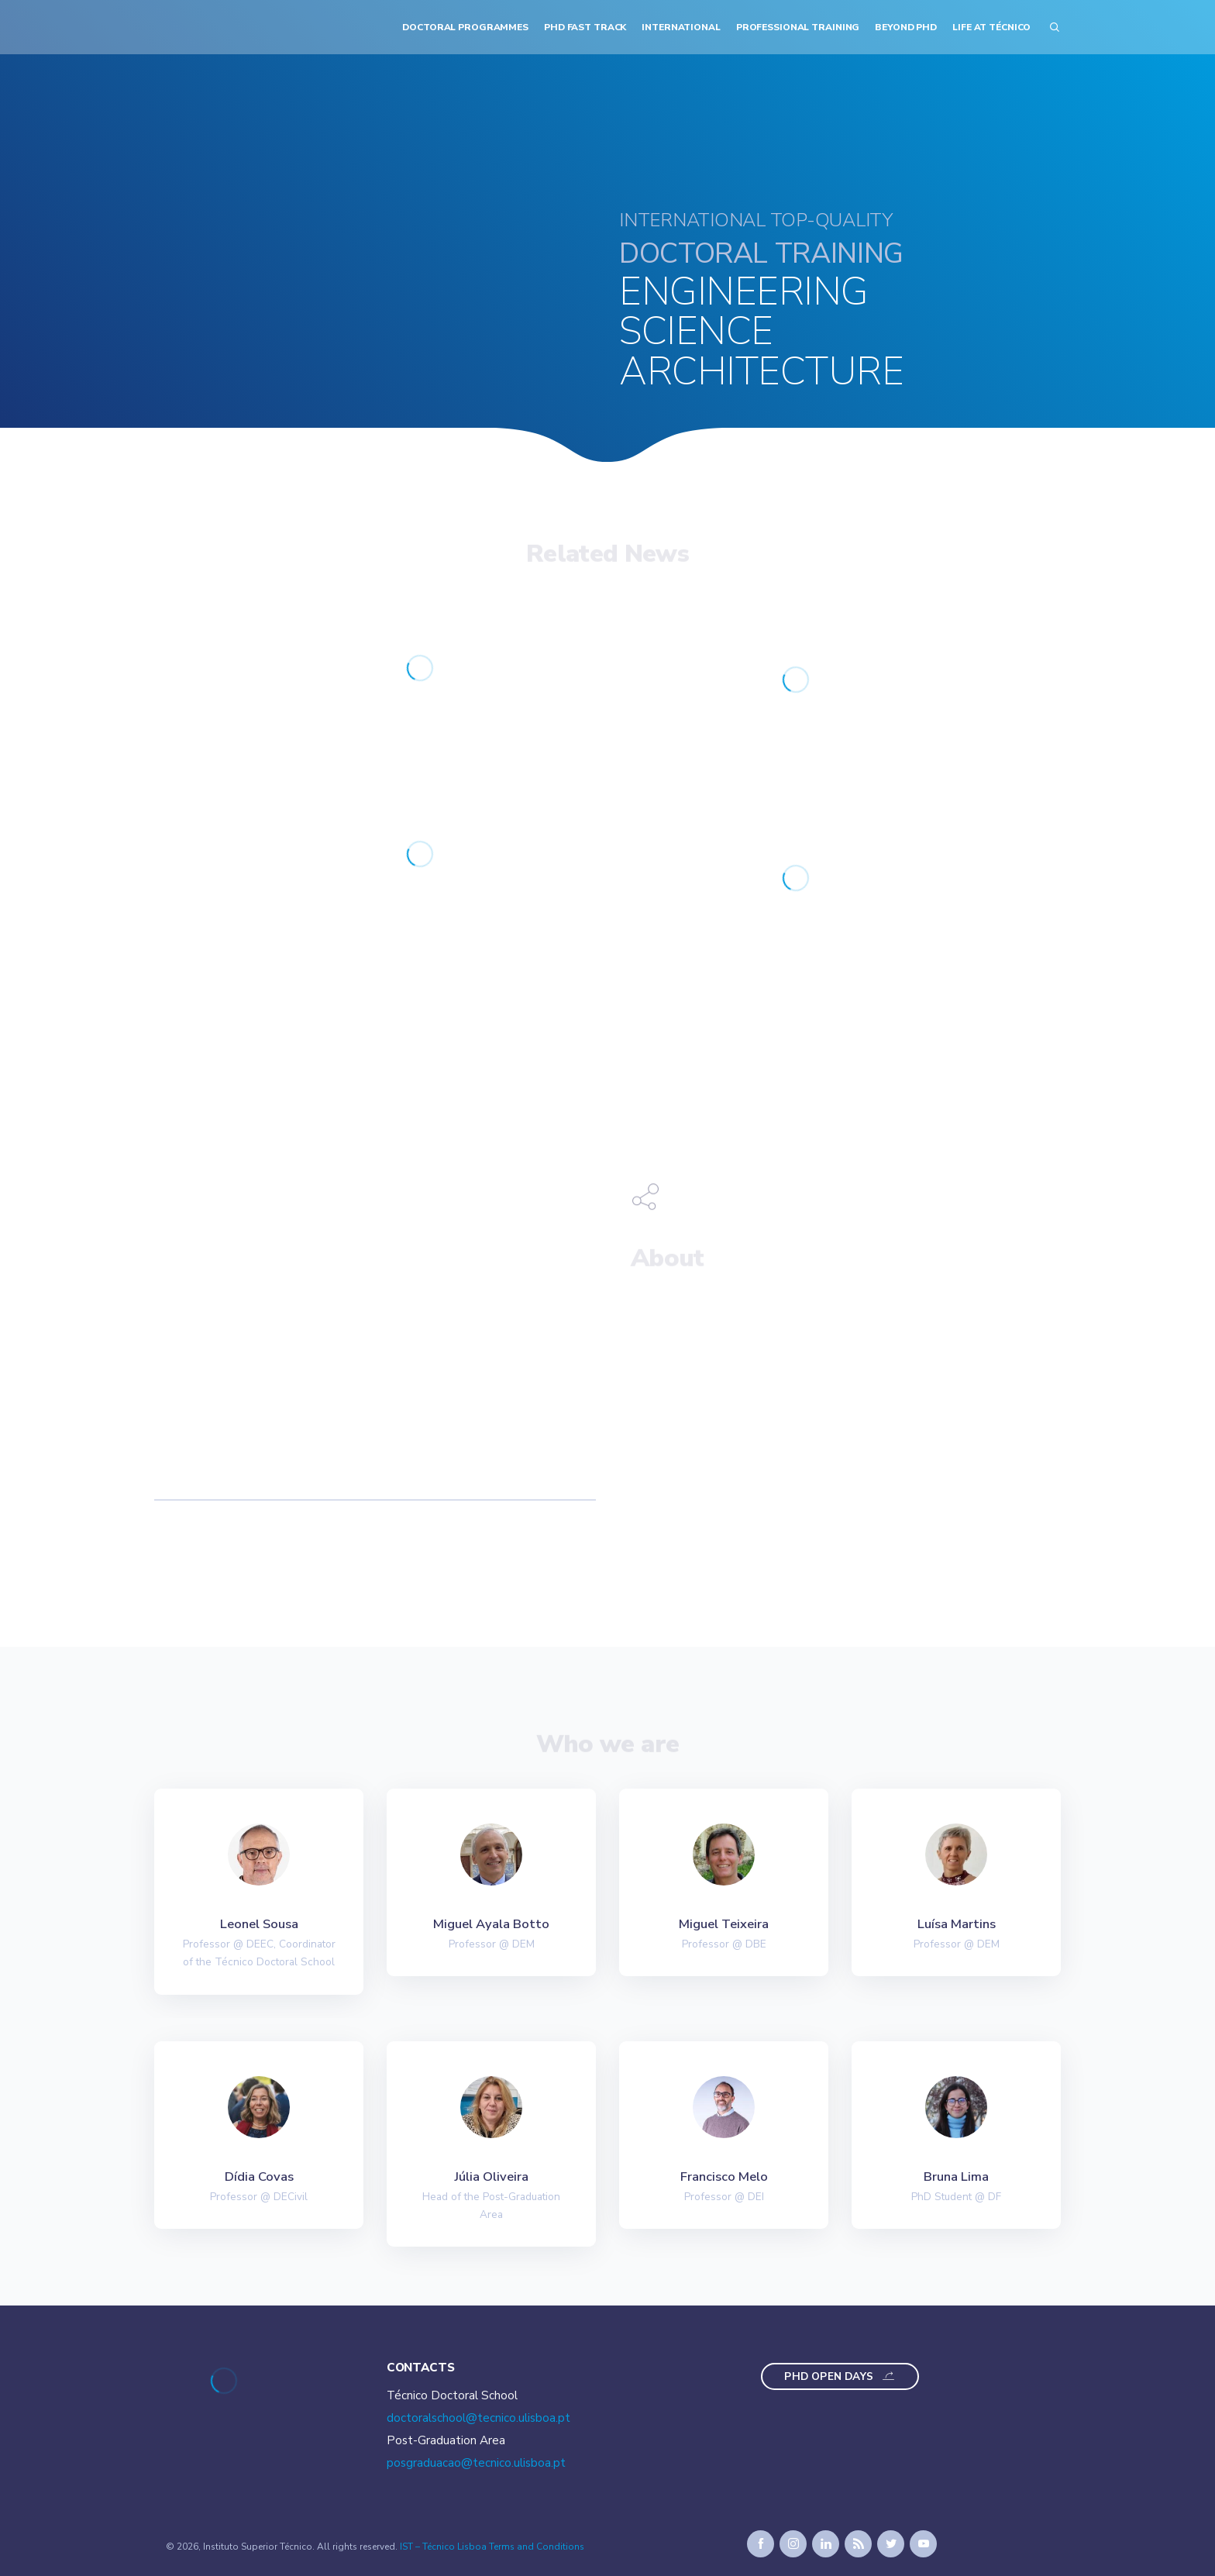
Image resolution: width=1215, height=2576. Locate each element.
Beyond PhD (906, 27)
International (681, 27)
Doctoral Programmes (465, 27)
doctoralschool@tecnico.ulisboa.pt (478, 2418)
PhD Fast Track (585, 27)
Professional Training (798, 27)
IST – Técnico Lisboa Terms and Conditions (492, 2546)
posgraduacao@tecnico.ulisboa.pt (476, 2463)
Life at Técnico (991, 27)
